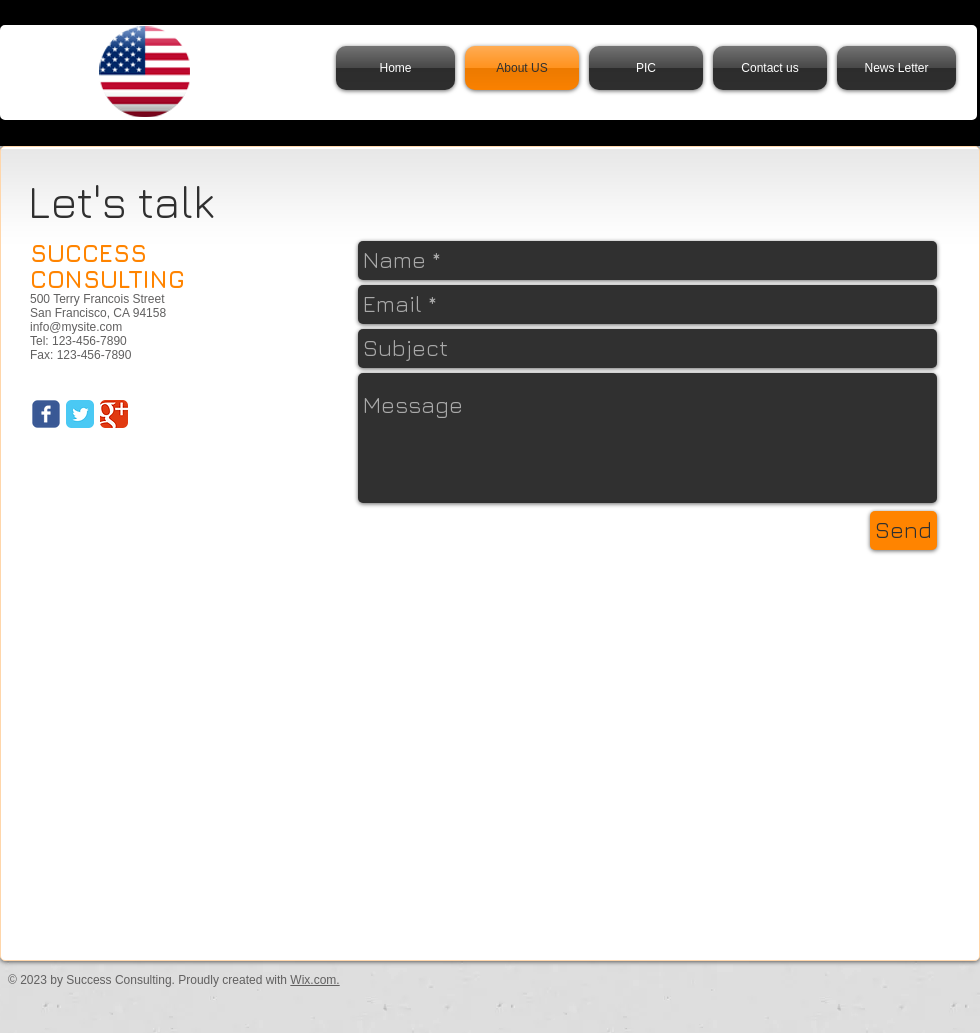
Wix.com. (314, 980)
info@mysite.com (76, 327)
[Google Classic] (114, 414)
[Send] (903, 530)
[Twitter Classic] (80, 414)
